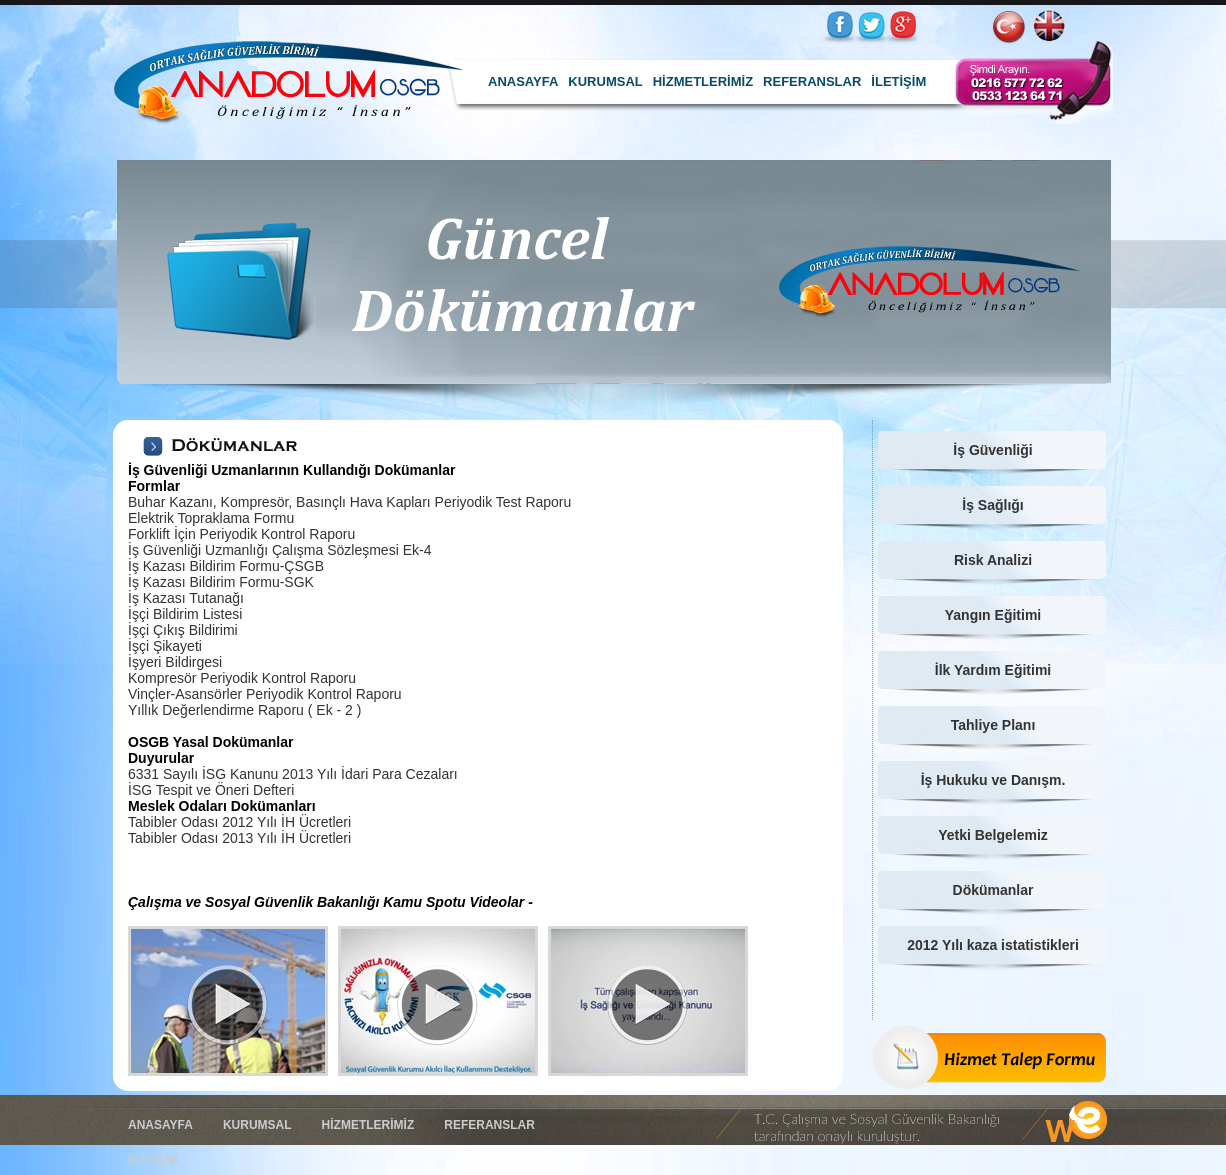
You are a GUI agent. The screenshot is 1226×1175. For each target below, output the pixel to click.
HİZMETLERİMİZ (703, 81)
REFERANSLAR (812, 81)
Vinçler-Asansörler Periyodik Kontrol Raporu (265, 694)
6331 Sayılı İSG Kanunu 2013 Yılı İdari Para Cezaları (293, 774)
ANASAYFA (523, 81)
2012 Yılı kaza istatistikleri (993, 945)
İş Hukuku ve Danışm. (993, 780)
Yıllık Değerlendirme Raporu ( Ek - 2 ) (244, 710)
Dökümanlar (993, 890)
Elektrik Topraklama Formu (211, 518)
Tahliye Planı (993, 725)
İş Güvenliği (992, 450)
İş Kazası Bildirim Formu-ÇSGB (226, 566)
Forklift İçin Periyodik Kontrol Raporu (241, 534)
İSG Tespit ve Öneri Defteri (211, 790)
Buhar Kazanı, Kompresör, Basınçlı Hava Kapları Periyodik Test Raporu (349, 502)
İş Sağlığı (992, 505)
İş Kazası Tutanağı (186, 598)
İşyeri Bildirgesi (175, 662)
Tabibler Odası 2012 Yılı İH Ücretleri (239, 822)
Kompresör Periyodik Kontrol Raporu (242, 678)
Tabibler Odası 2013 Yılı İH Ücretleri (239, 838)
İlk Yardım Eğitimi (993, 670)
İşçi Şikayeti (165, 646)
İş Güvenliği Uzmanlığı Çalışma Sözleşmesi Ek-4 (279, 550)
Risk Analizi (993, 560)
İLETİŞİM (898, 81)
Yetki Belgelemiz (993, 835)
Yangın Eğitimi (993, 615)
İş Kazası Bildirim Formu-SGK (221, 582)
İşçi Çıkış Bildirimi (183, 630)
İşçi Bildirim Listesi (185, 614)
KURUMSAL (605, 81)
